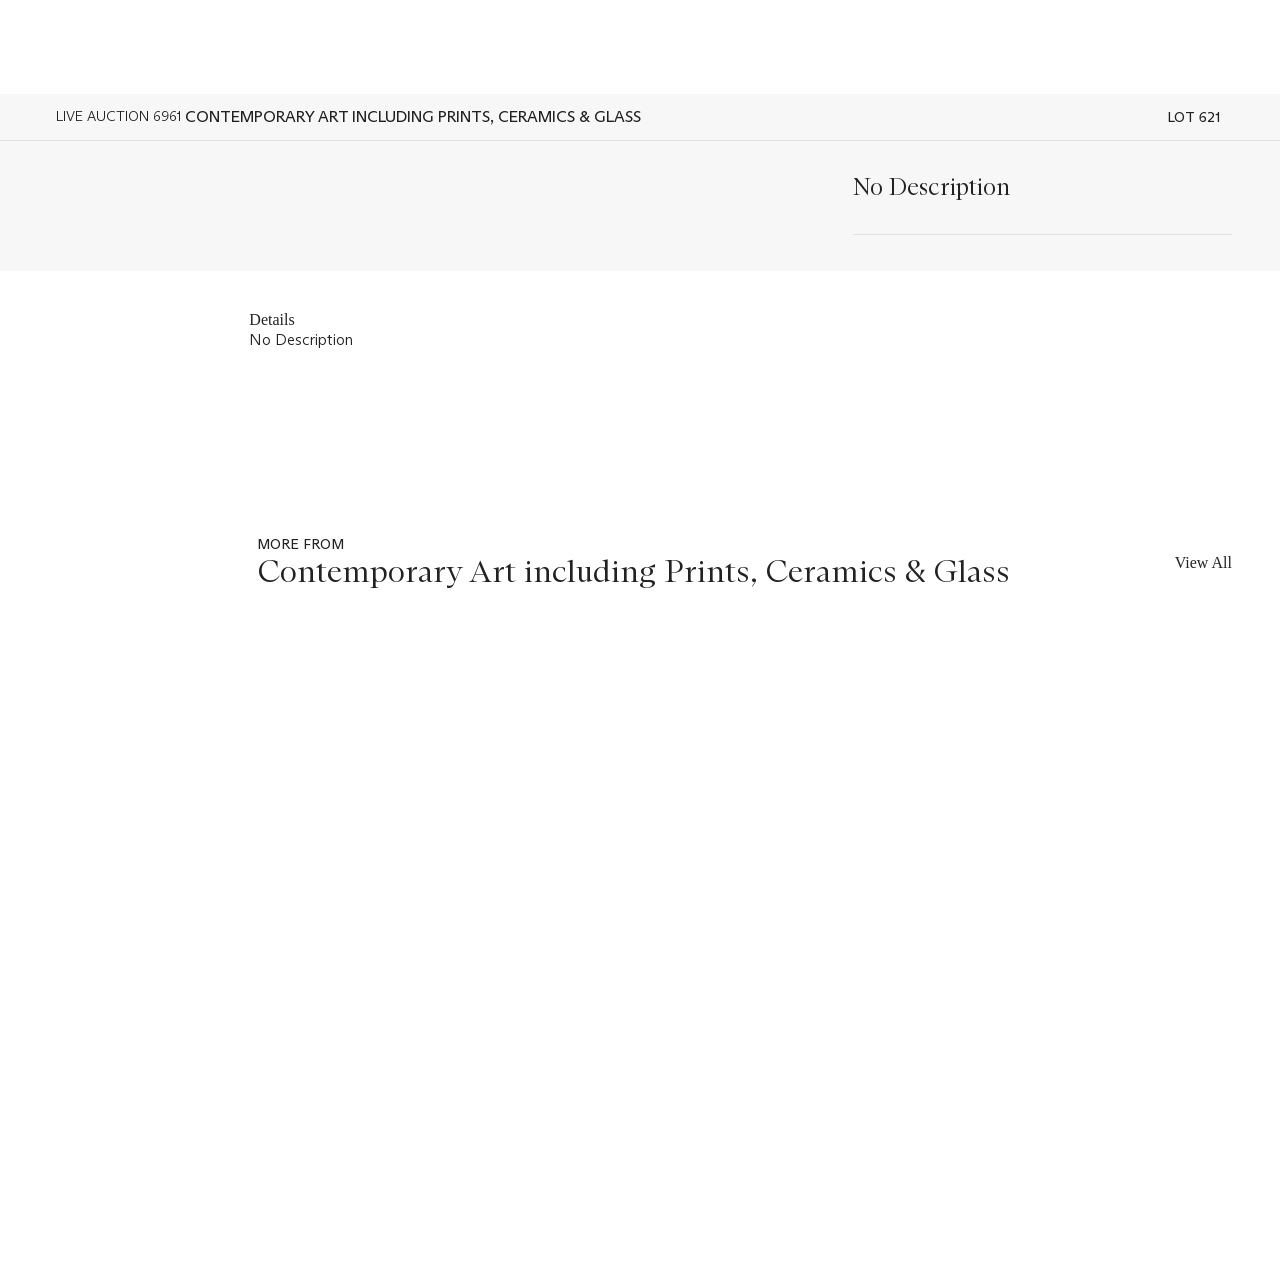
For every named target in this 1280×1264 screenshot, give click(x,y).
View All (1203, 562)
